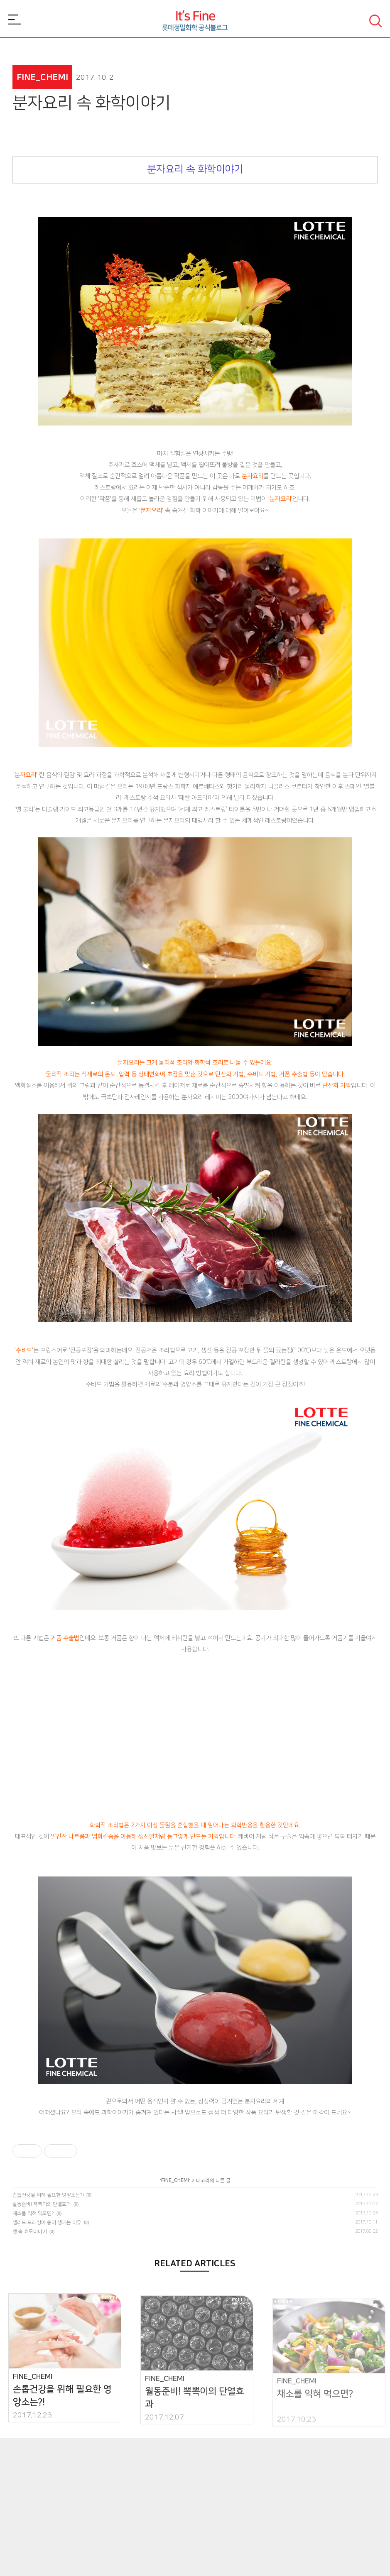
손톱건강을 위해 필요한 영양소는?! (48, 2195)
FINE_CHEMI (175, 2180)
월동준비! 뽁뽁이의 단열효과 (41, 2204)
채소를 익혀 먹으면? (33, 2213)
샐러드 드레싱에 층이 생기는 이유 (46, 2222)
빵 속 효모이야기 (29, 2231)
